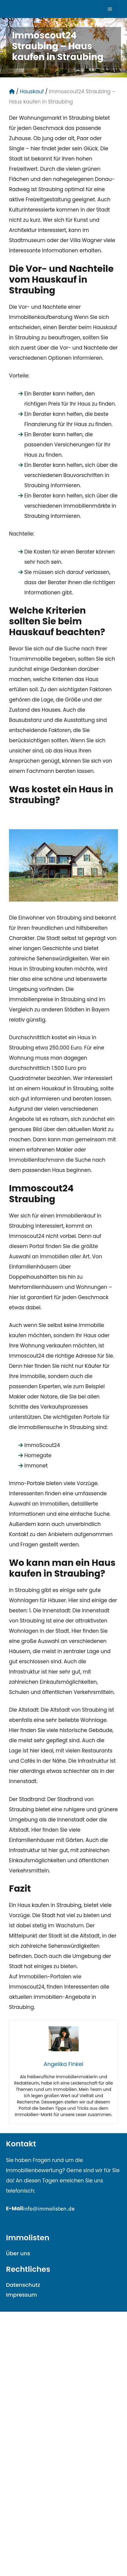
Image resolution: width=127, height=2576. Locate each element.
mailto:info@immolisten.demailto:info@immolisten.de (75, 2219)
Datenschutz (23, 2285)
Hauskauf (32, 91)
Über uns (18, 2253)
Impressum (21, 2294)
